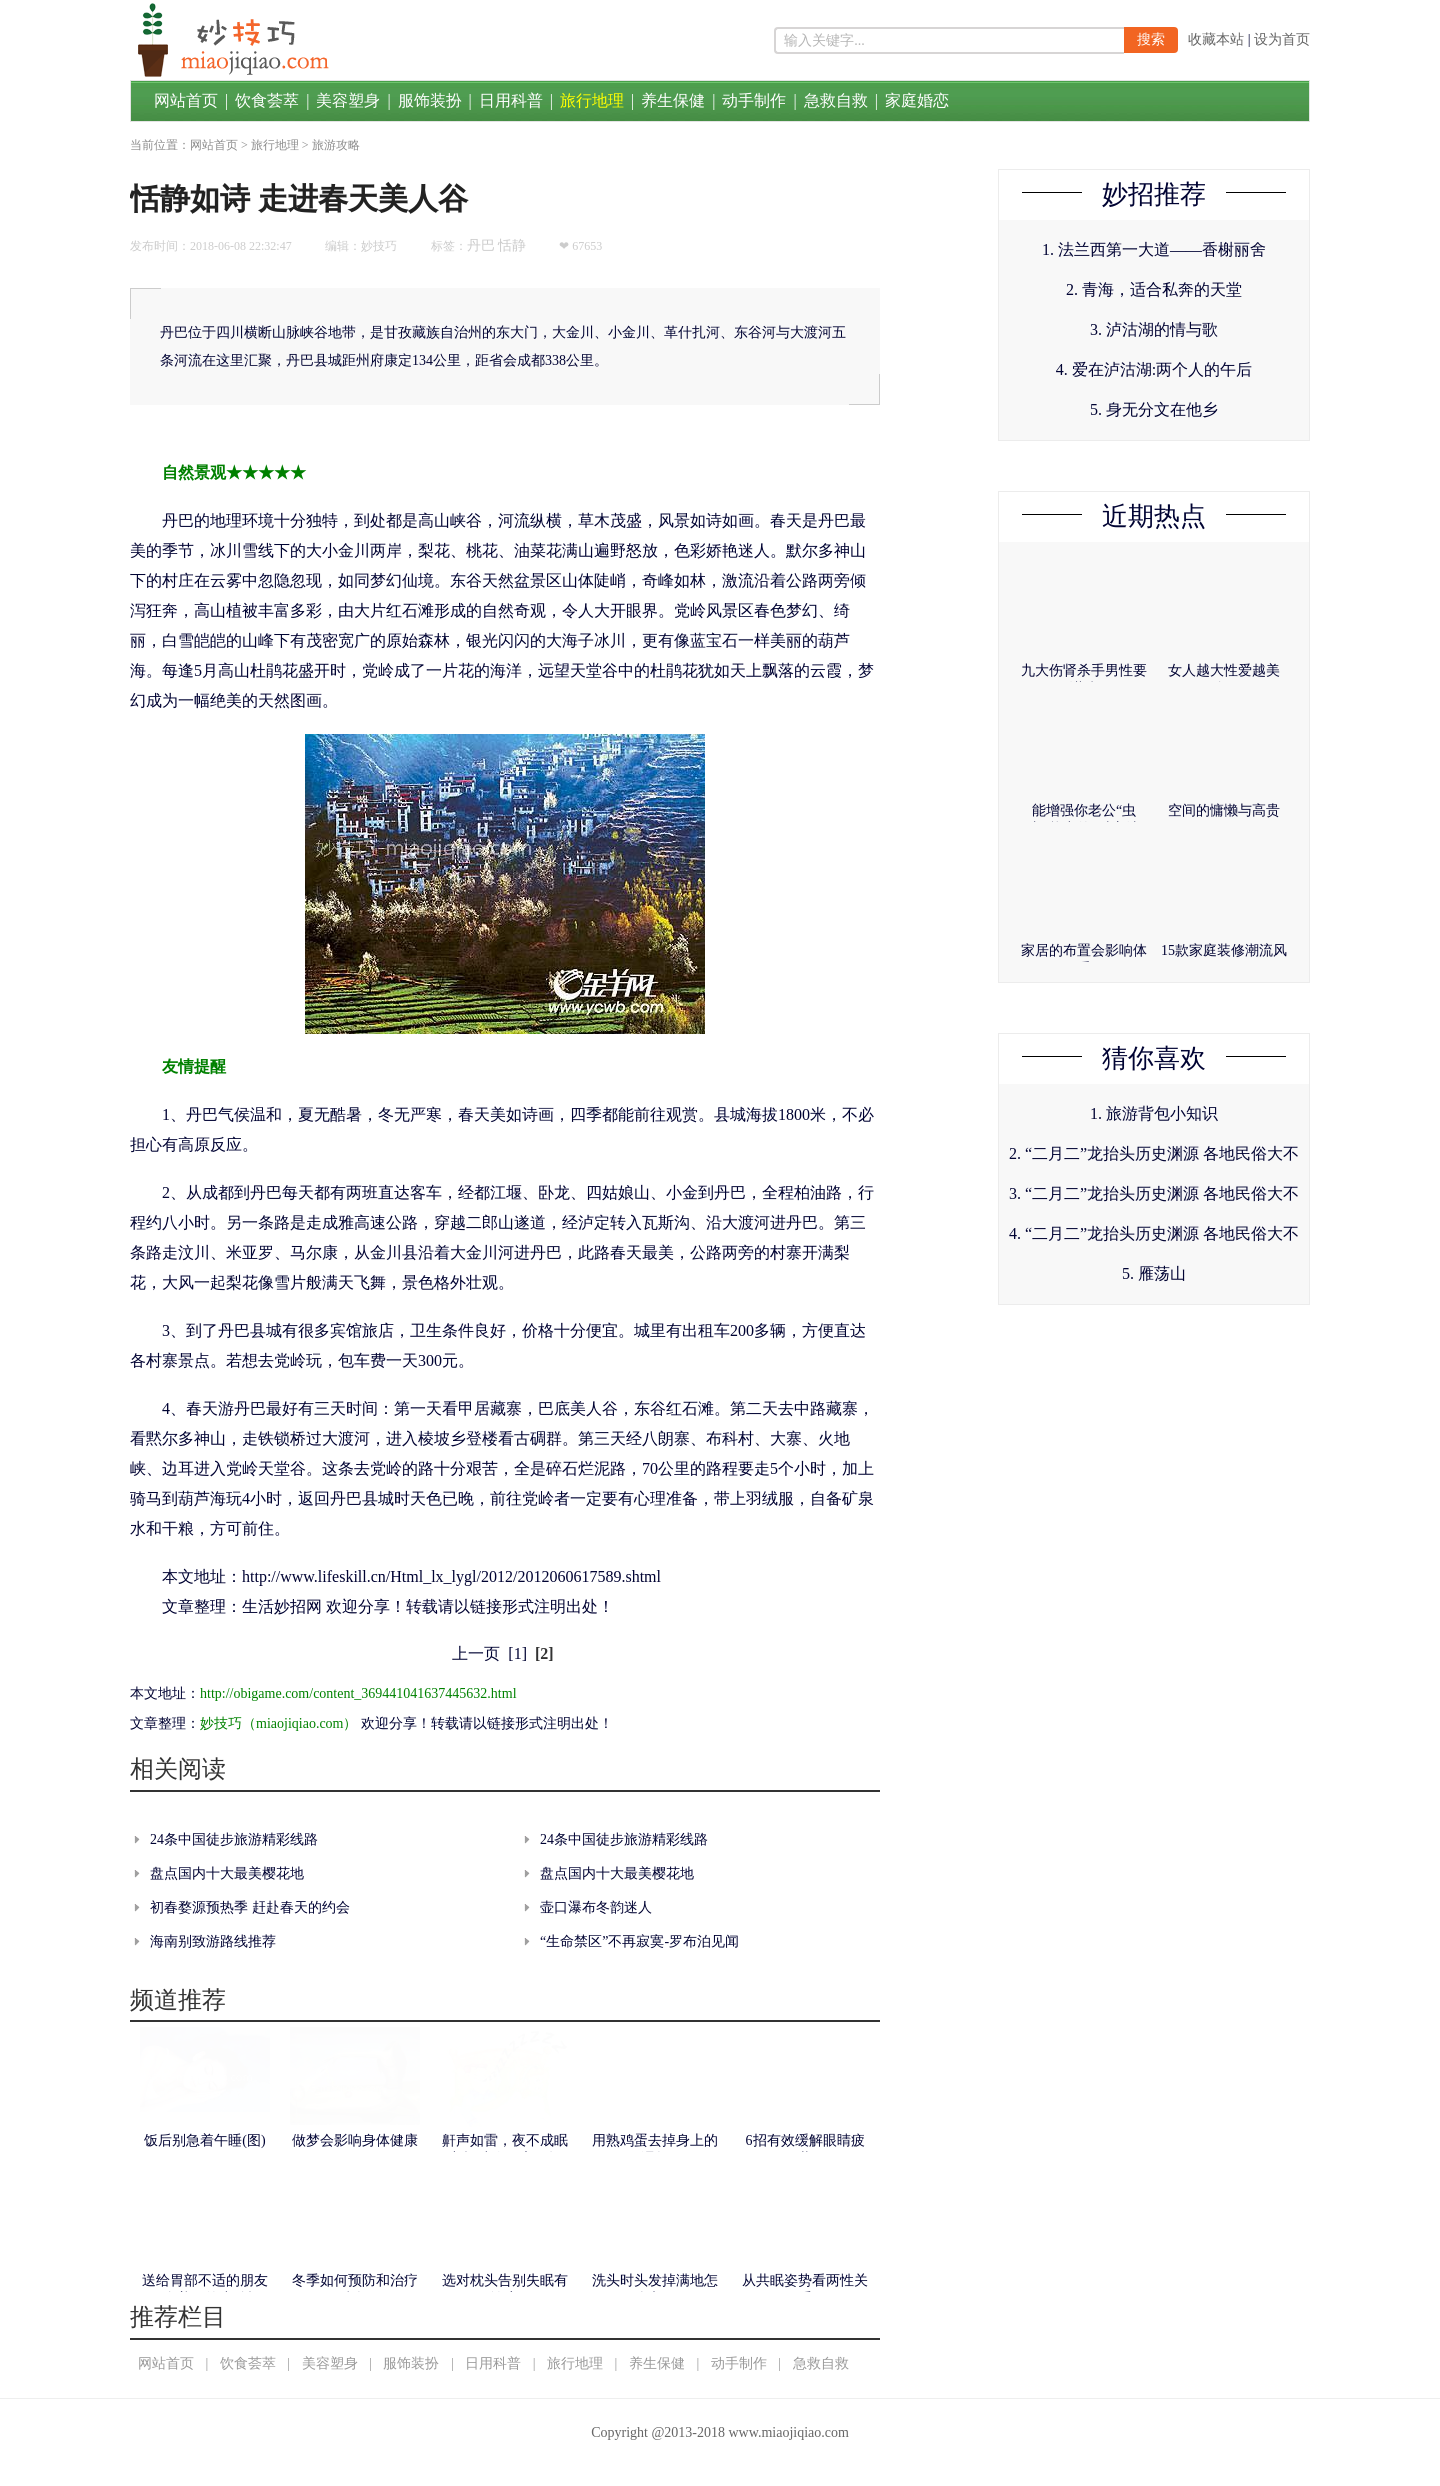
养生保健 (673, 100)
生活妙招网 (282, 1606)
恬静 (512, 245)
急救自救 (836, 100)
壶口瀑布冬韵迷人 (596, 1907)
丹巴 (481, 245)
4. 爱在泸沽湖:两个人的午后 (1154, 369)
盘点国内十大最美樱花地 (227, 1873)
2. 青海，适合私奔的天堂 (1154, 289)
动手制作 (754, 100)
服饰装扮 (430, 100)
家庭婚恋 (917, 100)
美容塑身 (348, 100)
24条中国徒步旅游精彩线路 (234, 1839)
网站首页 (186, 100)
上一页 (476, 1653)
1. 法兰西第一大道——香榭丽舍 (1154, 249)
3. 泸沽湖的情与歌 (1154, 329)
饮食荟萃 (267, 100)
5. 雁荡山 (1154, 1273)
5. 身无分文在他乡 (1154, 409)
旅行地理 (592, 100)
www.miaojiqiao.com (788, 2432)
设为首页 (1282, 39)
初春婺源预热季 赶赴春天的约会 (250, 1907)
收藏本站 (1216, 39)
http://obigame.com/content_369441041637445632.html (358, 1693)
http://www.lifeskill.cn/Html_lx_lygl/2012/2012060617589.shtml (451, 1576)
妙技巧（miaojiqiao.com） (278, 1723)
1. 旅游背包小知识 (1154, 1113)
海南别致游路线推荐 (213, 1941)
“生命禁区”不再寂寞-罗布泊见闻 (639, 1941)
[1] (517, 1653)
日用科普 (511, 100)
